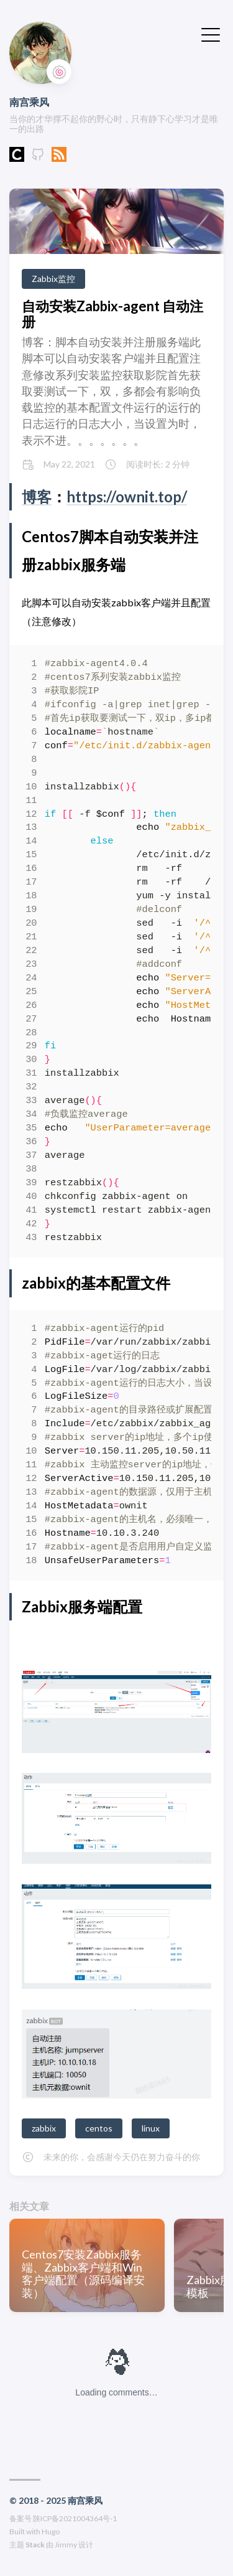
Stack (35, 2544)
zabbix (44, 2128)
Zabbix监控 (53, 278)
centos (98, 2128)
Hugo (51, 2531)
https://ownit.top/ (126, 496)
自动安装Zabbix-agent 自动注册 (112, 314)
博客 (37, 496)
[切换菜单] (211, 33)
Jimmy (66, 2544)
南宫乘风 (29, 102)
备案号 (20, 2518)
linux (151, 2128)
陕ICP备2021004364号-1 (75, 2518)
